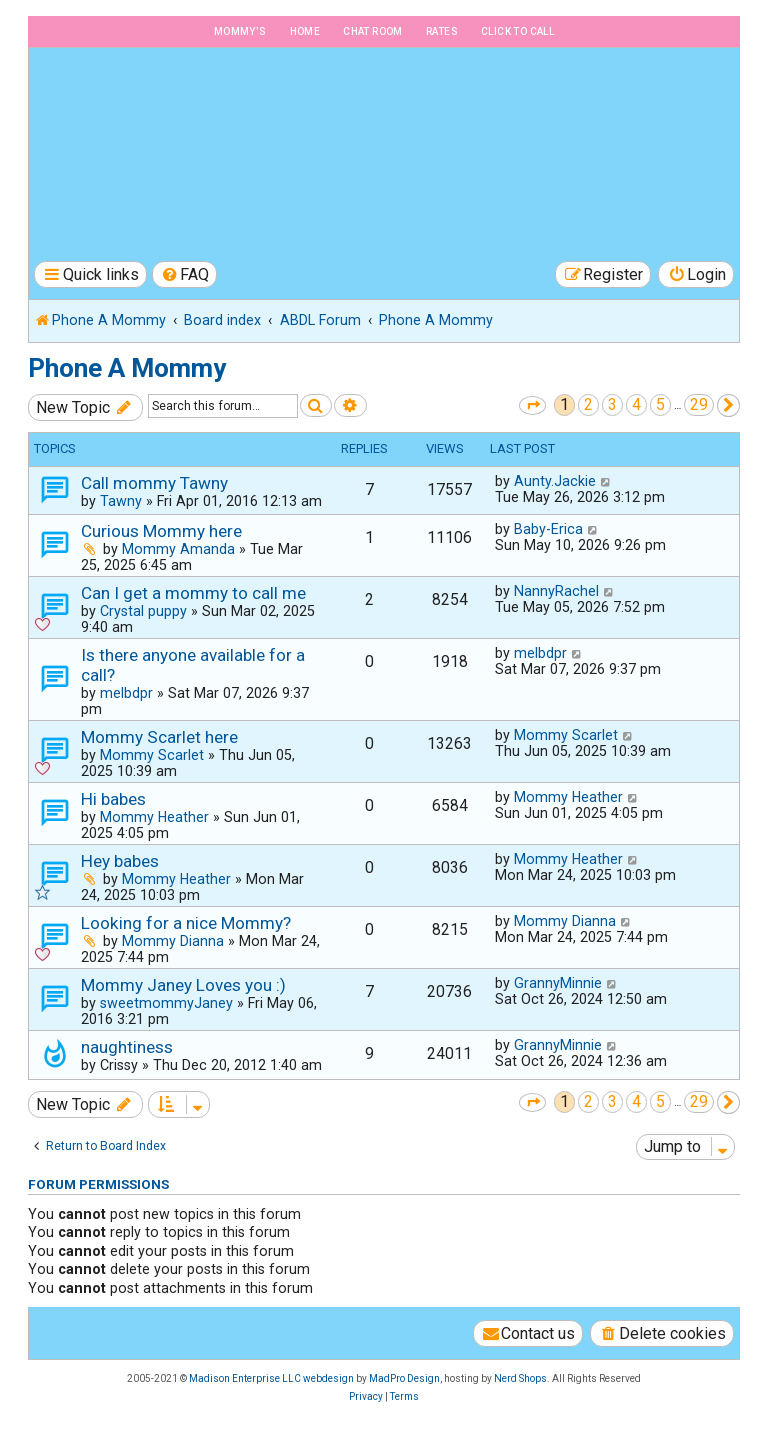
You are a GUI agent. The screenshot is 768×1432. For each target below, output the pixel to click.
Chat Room (373, 31)
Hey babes (120, 861)
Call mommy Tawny (154, 483)
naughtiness (127, 1047)
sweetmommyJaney (166, 1003)
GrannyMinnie (558, 983)
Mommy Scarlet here (159, 737)
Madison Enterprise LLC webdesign (271, 1378)
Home (305, 31)
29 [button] (699, 404)
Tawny (121, 501)
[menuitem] (185, 274)
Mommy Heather (154, 817)
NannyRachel (556, 591)
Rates (442, 31)
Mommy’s (240, 31)
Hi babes (113, 799)
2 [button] (588, 404)
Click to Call (517, 31)
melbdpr (126, 693)
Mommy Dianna (173, 941)
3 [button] (612, 404)
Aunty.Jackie (555, 481)
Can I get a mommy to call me (193, 593)
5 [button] (660, 404)
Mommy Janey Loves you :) (183, 985)
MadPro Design (404, 1378)
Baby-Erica (548, 529)
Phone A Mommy (127, 368)
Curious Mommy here (161, 531)
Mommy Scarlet (152, 755)
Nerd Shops (520, 1378)
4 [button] (636, 404)
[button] (532, 405)
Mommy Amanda (178, 549)
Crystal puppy (143, 611)
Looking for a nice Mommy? (186, 923)
